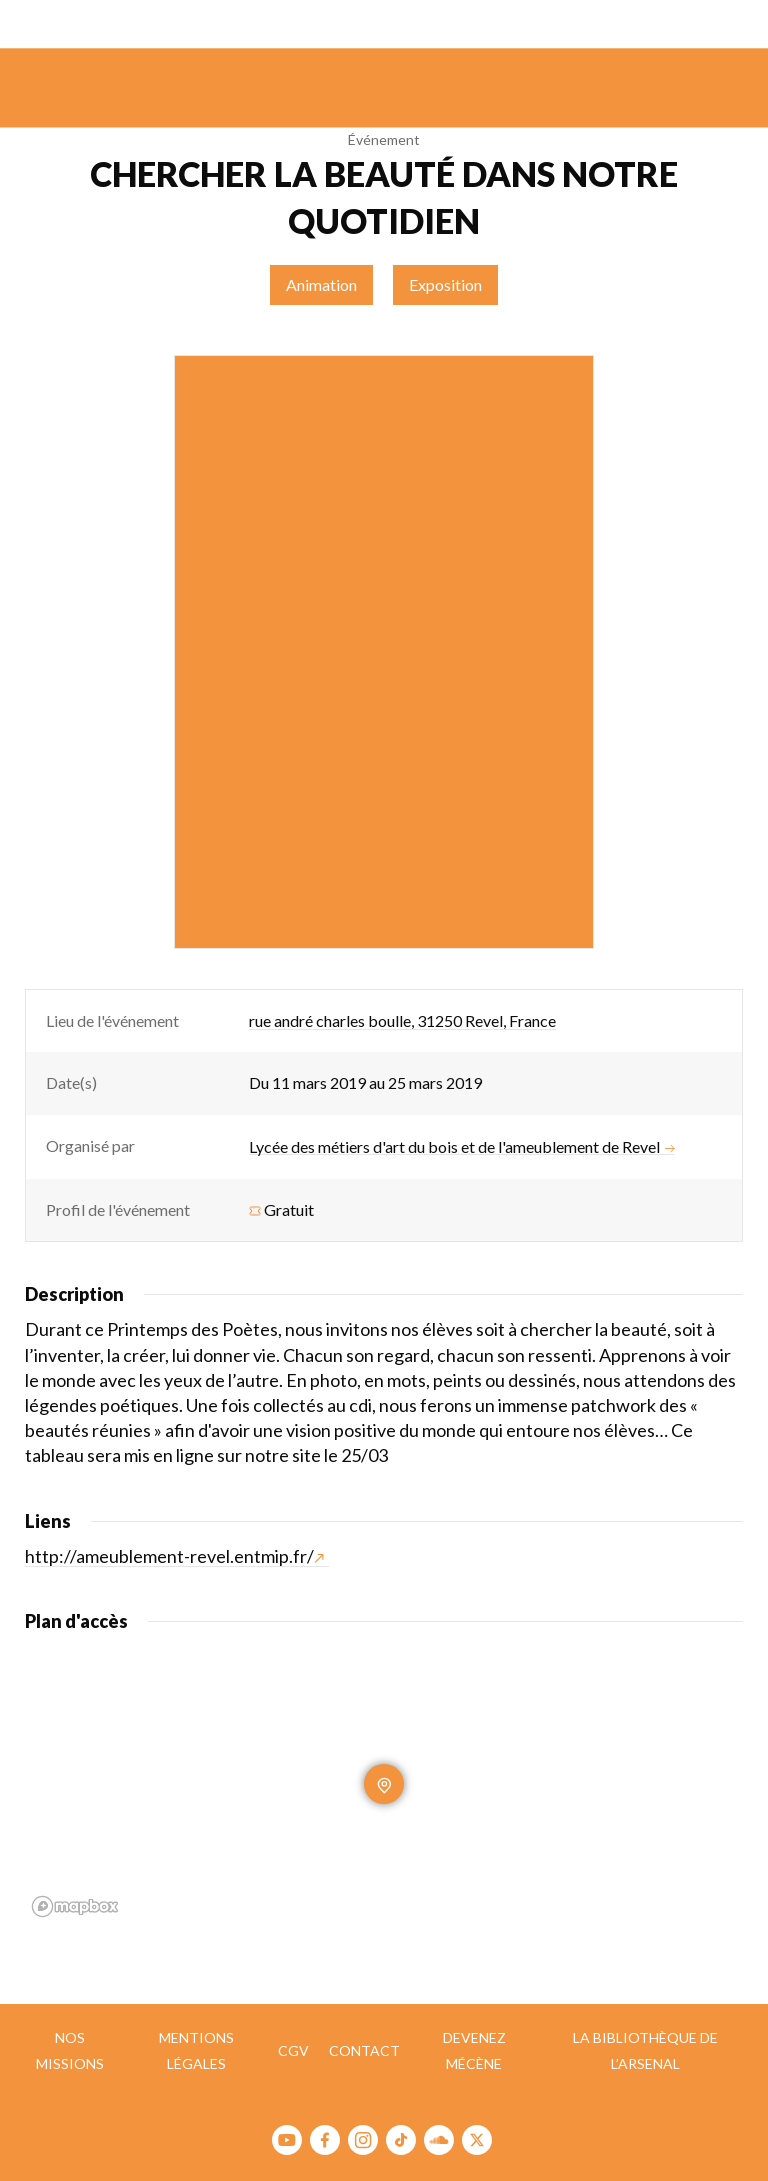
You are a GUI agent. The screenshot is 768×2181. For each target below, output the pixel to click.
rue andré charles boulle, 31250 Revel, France (402, 1020)
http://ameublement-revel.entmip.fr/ (174, 1556)
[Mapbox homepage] (75, 1906)
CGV (293, 2050)
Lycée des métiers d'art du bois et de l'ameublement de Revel (462, 1147)
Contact (364, 2050)
